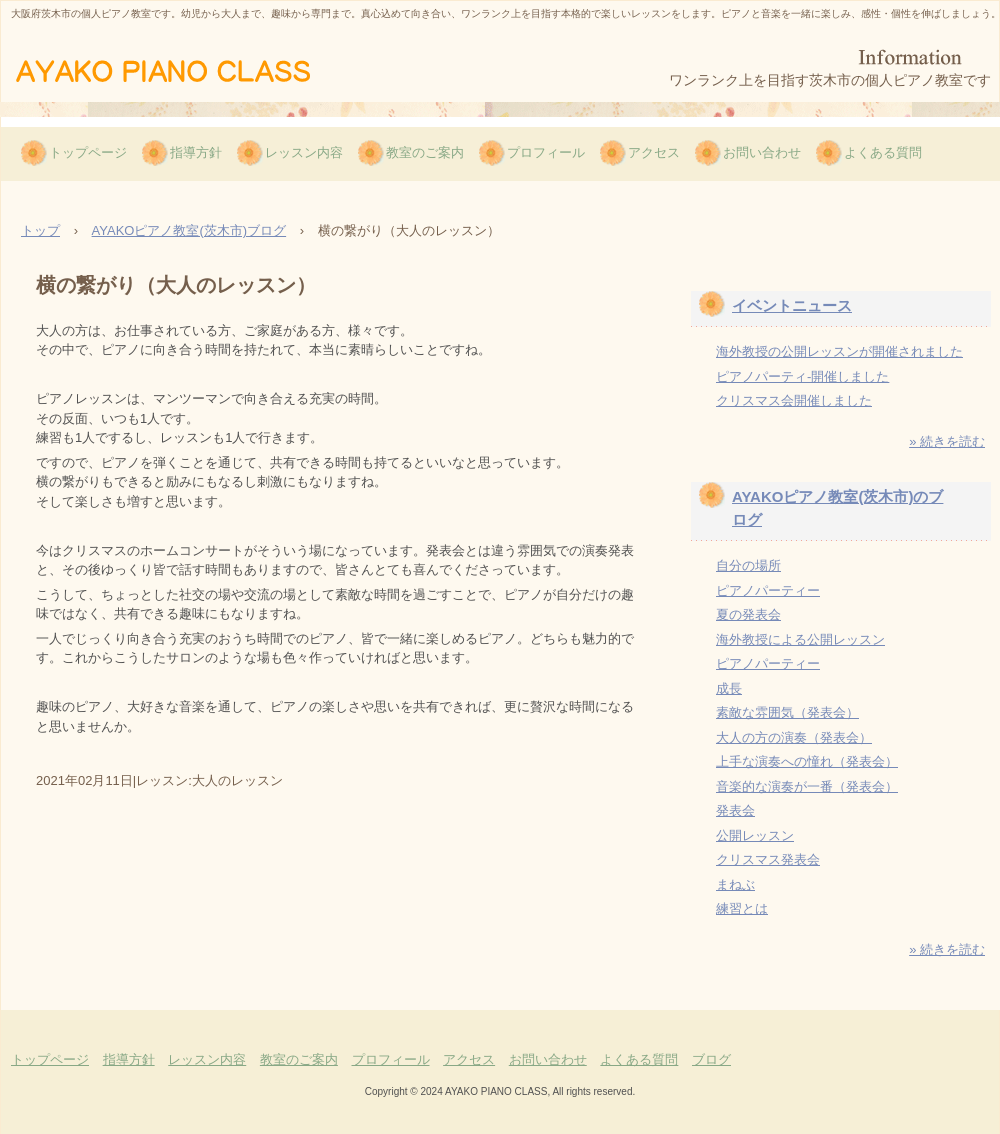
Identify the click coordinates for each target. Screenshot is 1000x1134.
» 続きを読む (947, 441)
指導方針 (196, 152)
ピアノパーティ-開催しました (802, 376)
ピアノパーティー (768, 590)
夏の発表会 (748, 614)
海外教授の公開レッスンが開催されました (839, 351)
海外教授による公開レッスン (800, 639)
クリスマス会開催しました (794, 400)
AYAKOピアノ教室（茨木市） (193, 69)
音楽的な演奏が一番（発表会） (807, 786)
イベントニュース (792, 305)
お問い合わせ (762, 152)
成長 (729, 688)
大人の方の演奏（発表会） (794, 737)
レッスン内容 (304, 152)
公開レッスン (755, 835)
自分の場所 (748, 565)
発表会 (735, 810)
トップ (40, 230)
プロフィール (546, 152)
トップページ (88, 152)
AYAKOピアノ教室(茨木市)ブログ (189, 230)
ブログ (711, 1059)
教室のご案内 (425, 152)
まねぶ (735, 884)
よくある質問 (883, 152)
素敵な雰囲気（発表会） (787, 712)
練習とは (742, 908)
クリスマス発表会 (768, 859)
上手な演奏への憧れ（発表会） (807, 761)
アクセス (654, 152)
